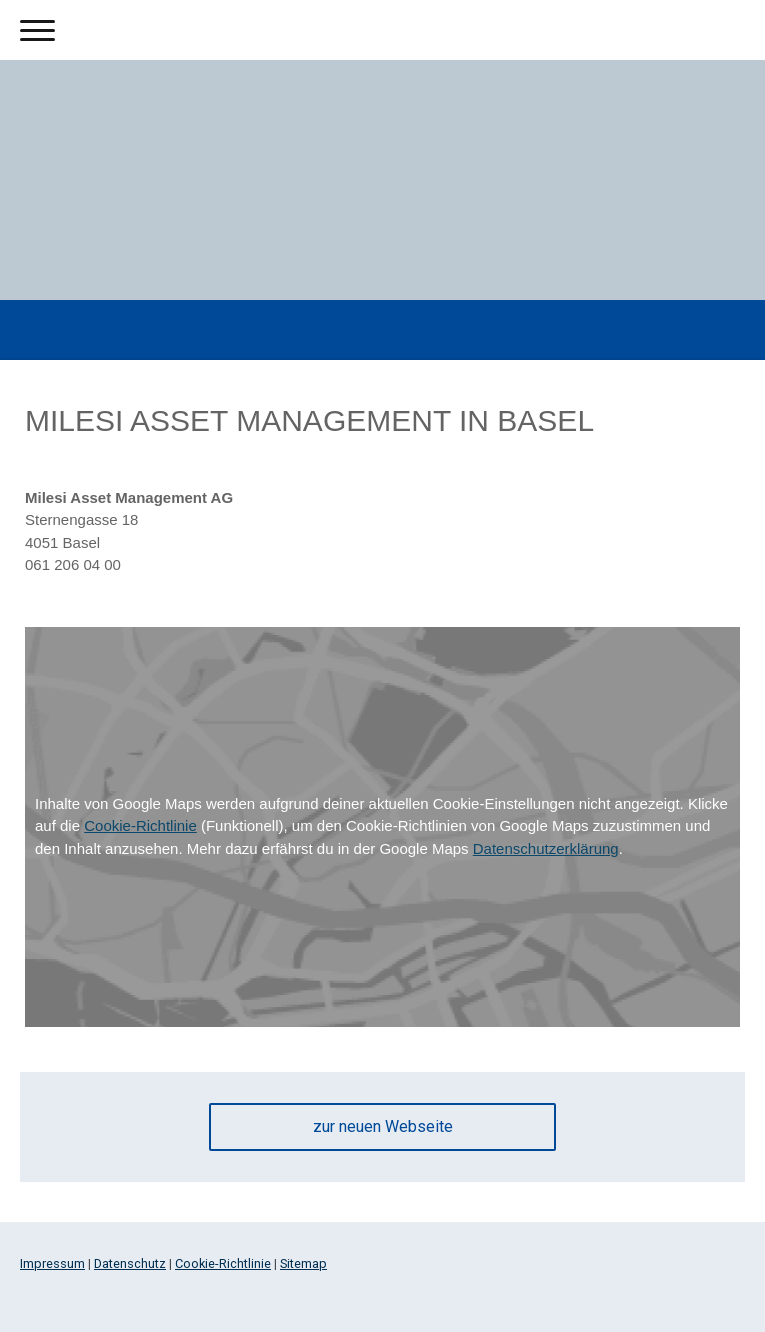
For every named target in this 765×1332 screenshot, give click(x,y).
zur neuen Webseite (383, 1126)
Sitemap (303, 1263)
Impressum (52, 1263)
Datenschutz (130, 1263)
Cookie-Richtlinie (140, 825)
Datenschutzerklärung (546, 848)
